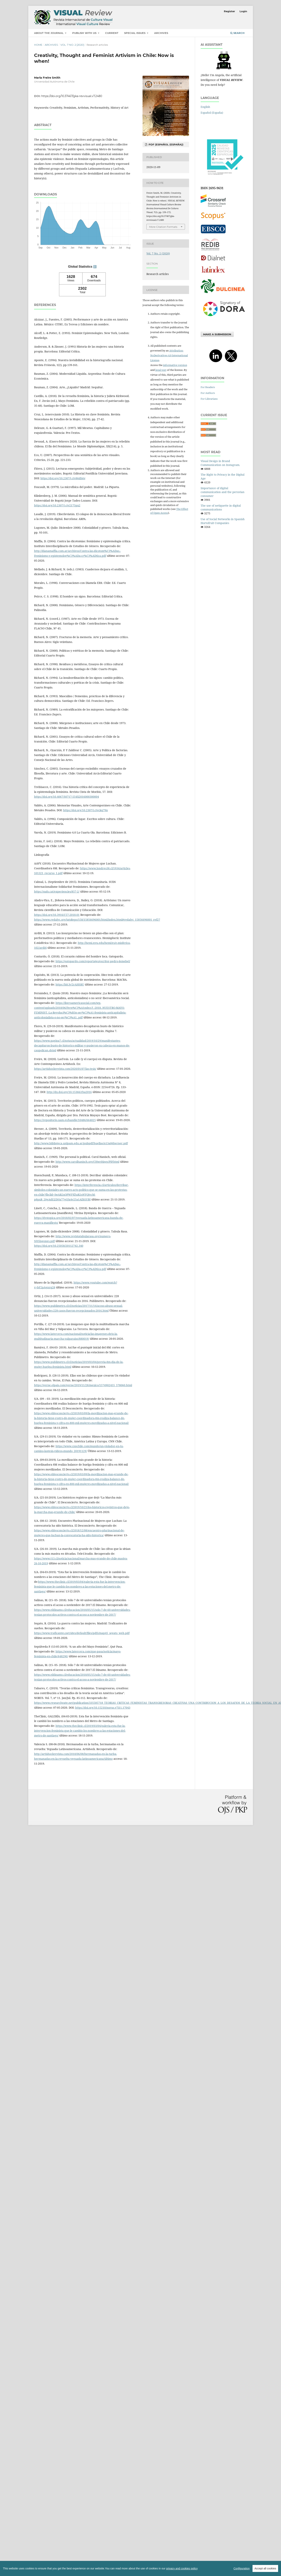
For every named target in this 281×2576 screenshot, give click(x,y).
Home (38, 44)
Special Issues (135, 32)
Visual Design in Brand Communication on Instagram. (220, 463)
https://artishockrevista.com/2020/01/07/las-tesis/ (65, 1069)
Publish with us (84, 32)
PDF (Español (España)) (165, 144)
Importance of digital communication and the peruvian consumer (222, 492)
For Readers (208, 387)
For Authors (208, 393)
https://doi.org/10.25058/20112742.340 (58, 1246)
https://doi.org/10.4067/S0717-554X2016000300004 (66, 796)
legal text (160, 370)
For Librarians (209, 398)
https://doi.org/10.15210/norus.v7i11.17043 (102, 1707)
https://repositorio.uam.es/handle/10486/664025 (65, 1120)
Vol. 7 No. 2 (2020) (72, 44)
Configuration (242, 2568)
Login (243, 11)
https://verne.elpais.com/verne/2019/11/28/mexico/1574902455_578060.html (83, 1385)
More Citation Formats (163, 226)
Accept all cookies (265, 2568)
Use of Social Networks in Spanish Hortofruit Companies (223, 521)
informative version (175, 365)
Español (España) (212, 112)
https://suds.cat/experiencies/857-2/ (56, 891)
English (205, 107)
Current (111, 32)
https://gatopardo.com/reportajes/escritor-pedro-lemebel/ (93, 961)
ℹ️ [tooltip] (95, 266)
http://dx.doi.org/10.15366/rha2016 (69, 1092)
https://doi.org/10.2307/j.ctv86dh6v (62, 478)
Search (237, 32)
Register (229, 11)
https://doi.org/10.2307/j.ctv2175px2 (57, 505)
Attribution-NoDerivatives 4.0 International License (169, 355)
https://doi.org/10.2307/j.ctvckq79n (85, 810)
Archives (161, 32)
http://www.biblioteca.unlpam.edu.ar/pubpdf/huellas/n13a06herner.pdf (81, 1143)
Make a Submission (217, 334)
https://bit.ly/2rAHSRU (70, 984)
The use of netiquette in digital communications (221, 507)
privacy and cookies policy (182, 2568)
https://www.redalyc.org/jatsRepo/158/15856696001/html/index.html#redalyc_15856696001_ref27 (97, 919)
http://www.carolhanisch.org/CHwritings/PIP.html (87, 1161)
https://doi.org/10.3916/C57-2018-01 (57, 915)
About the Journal (49, 32)
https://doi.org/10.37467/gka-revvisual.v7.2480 (71, 96)
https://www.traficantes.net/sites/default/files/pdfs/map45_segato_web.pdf (82, 1633)
